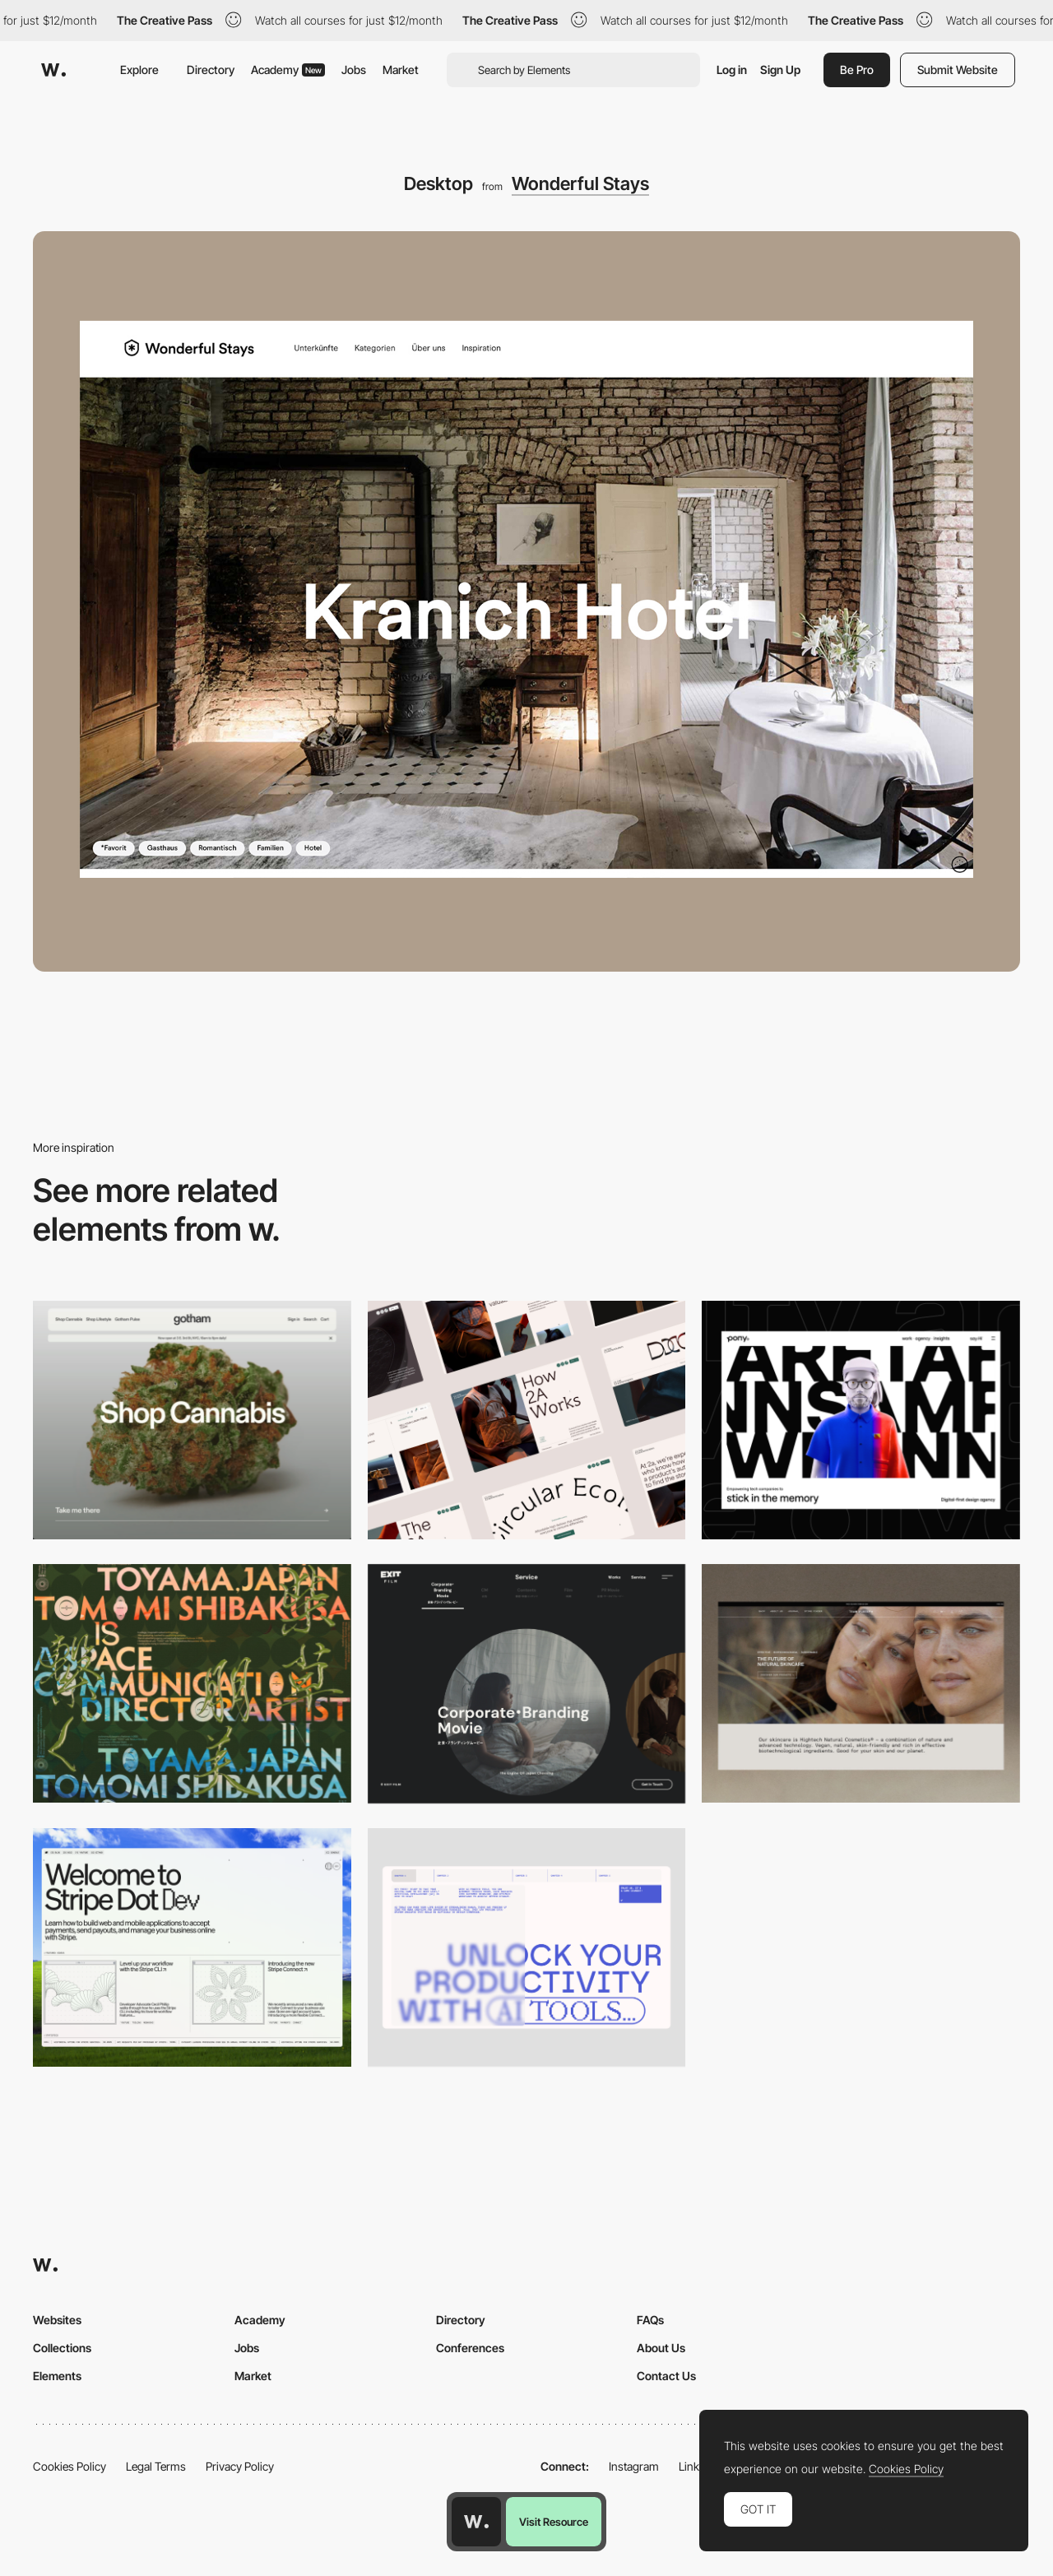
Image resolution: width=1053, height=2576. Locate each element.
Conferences (470, 2348)
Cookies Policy (69, 2466)
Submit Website (957, 70)
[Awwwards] (53, 70)
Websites (57, 2320)
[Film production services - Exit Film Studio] (527, 1684)
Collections (62, 2348)
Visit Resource (553, 2521)
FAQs (650, 2320)
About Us (661, 2348)
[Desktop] (192, 1420)
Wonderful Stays (580, 183)
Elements (57, 2376)
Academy (288, 70)
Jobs (353, 70)
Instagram (634, 2466)
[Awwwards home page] (476, 2521)
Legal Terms (156, 2466)
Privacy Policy (240, 2466)
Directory (210, 70)
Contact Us (666, 2376)
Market (401, 70)
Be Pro (857, 70)
